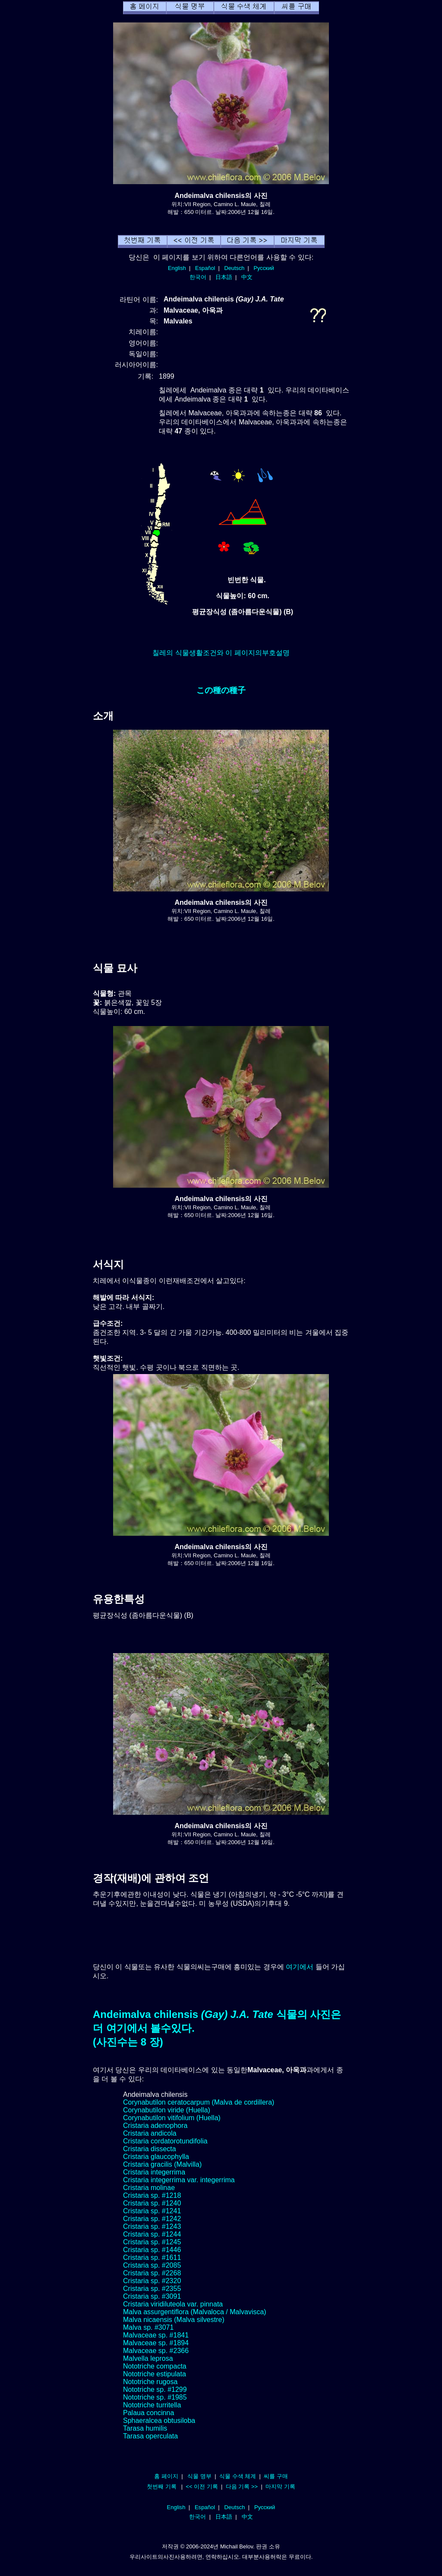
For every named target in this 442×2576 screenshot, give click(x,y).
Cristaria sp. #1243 (152, 2226)
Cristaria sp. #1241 (152, 2211)
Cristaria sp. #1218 (152, 2195)
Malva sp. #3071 (148, 2327)
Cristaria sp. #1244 (152, 2234)
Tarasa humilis (145, 2428)
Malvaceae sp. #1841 (156, 2335)
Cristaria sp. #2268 (152, 2273)
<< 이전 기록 (202, 2486)
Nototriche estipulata (154, 2374)
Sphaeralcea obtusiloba (159, 2420)
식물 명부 (199, 2476)
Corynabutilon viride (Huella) (166, 2110)
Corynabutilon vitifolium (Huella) (172, 2117)
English (177, 268)
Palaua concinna (148, 2412)
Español (205, 268)
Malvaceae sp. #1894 (156, 2343)
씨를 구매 (276, 2476)
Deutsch (234, 268)
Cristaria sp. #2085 (152, 2265)
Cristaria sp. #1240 (152, 2203)
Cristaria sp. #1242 (152, 2218)
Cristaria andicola (150, 2133)
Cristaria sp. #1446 (152, 2249)
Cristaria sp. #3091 (152, 2296)
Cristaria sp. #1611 (152, 2257)
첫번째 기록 (162, 2486)
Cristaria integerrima (154, 2172)
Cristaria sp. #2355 (152, 2288)
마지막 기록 (280, 2486)
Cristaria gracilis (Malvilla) (162, 2164)
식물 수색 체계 (237, 2476)
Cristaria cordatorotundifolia (165, 2141)
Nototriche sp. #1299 (155, 2389)
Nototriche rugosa (150, 2381)
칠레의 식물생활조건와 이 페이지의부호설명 (220, 652)
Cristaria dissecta (149, 2148)
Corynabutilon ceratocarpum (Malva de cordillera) (198, 2102)
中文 (247, 277)
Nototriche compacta (154, 2366)
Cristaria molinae (149, 2187)
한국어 (197, 277)
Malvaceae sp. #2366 (156, 2350)
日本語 (223, 277)
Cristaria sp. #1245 (152, 2242)
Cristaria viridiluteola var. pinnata (173, 2304)
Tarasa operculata (150, 2436)
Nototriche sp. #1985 (155, 2397)
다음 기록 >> (242, 2486)
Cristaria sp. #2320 (152, 2280)
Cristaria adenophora (155, 2125)
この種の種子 (221, 690)
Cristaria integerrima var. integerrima (179, 2180)
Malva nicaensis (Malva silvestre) (173, 2319)
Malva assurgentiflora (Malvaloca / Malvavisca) (194, 2312)
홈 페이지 (166, 2476)
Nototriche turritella (152, 2405)
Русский (264, 268)
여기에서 (299, 1966)
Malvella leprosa (148, 2358)
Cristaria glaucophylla (156, 2156)
